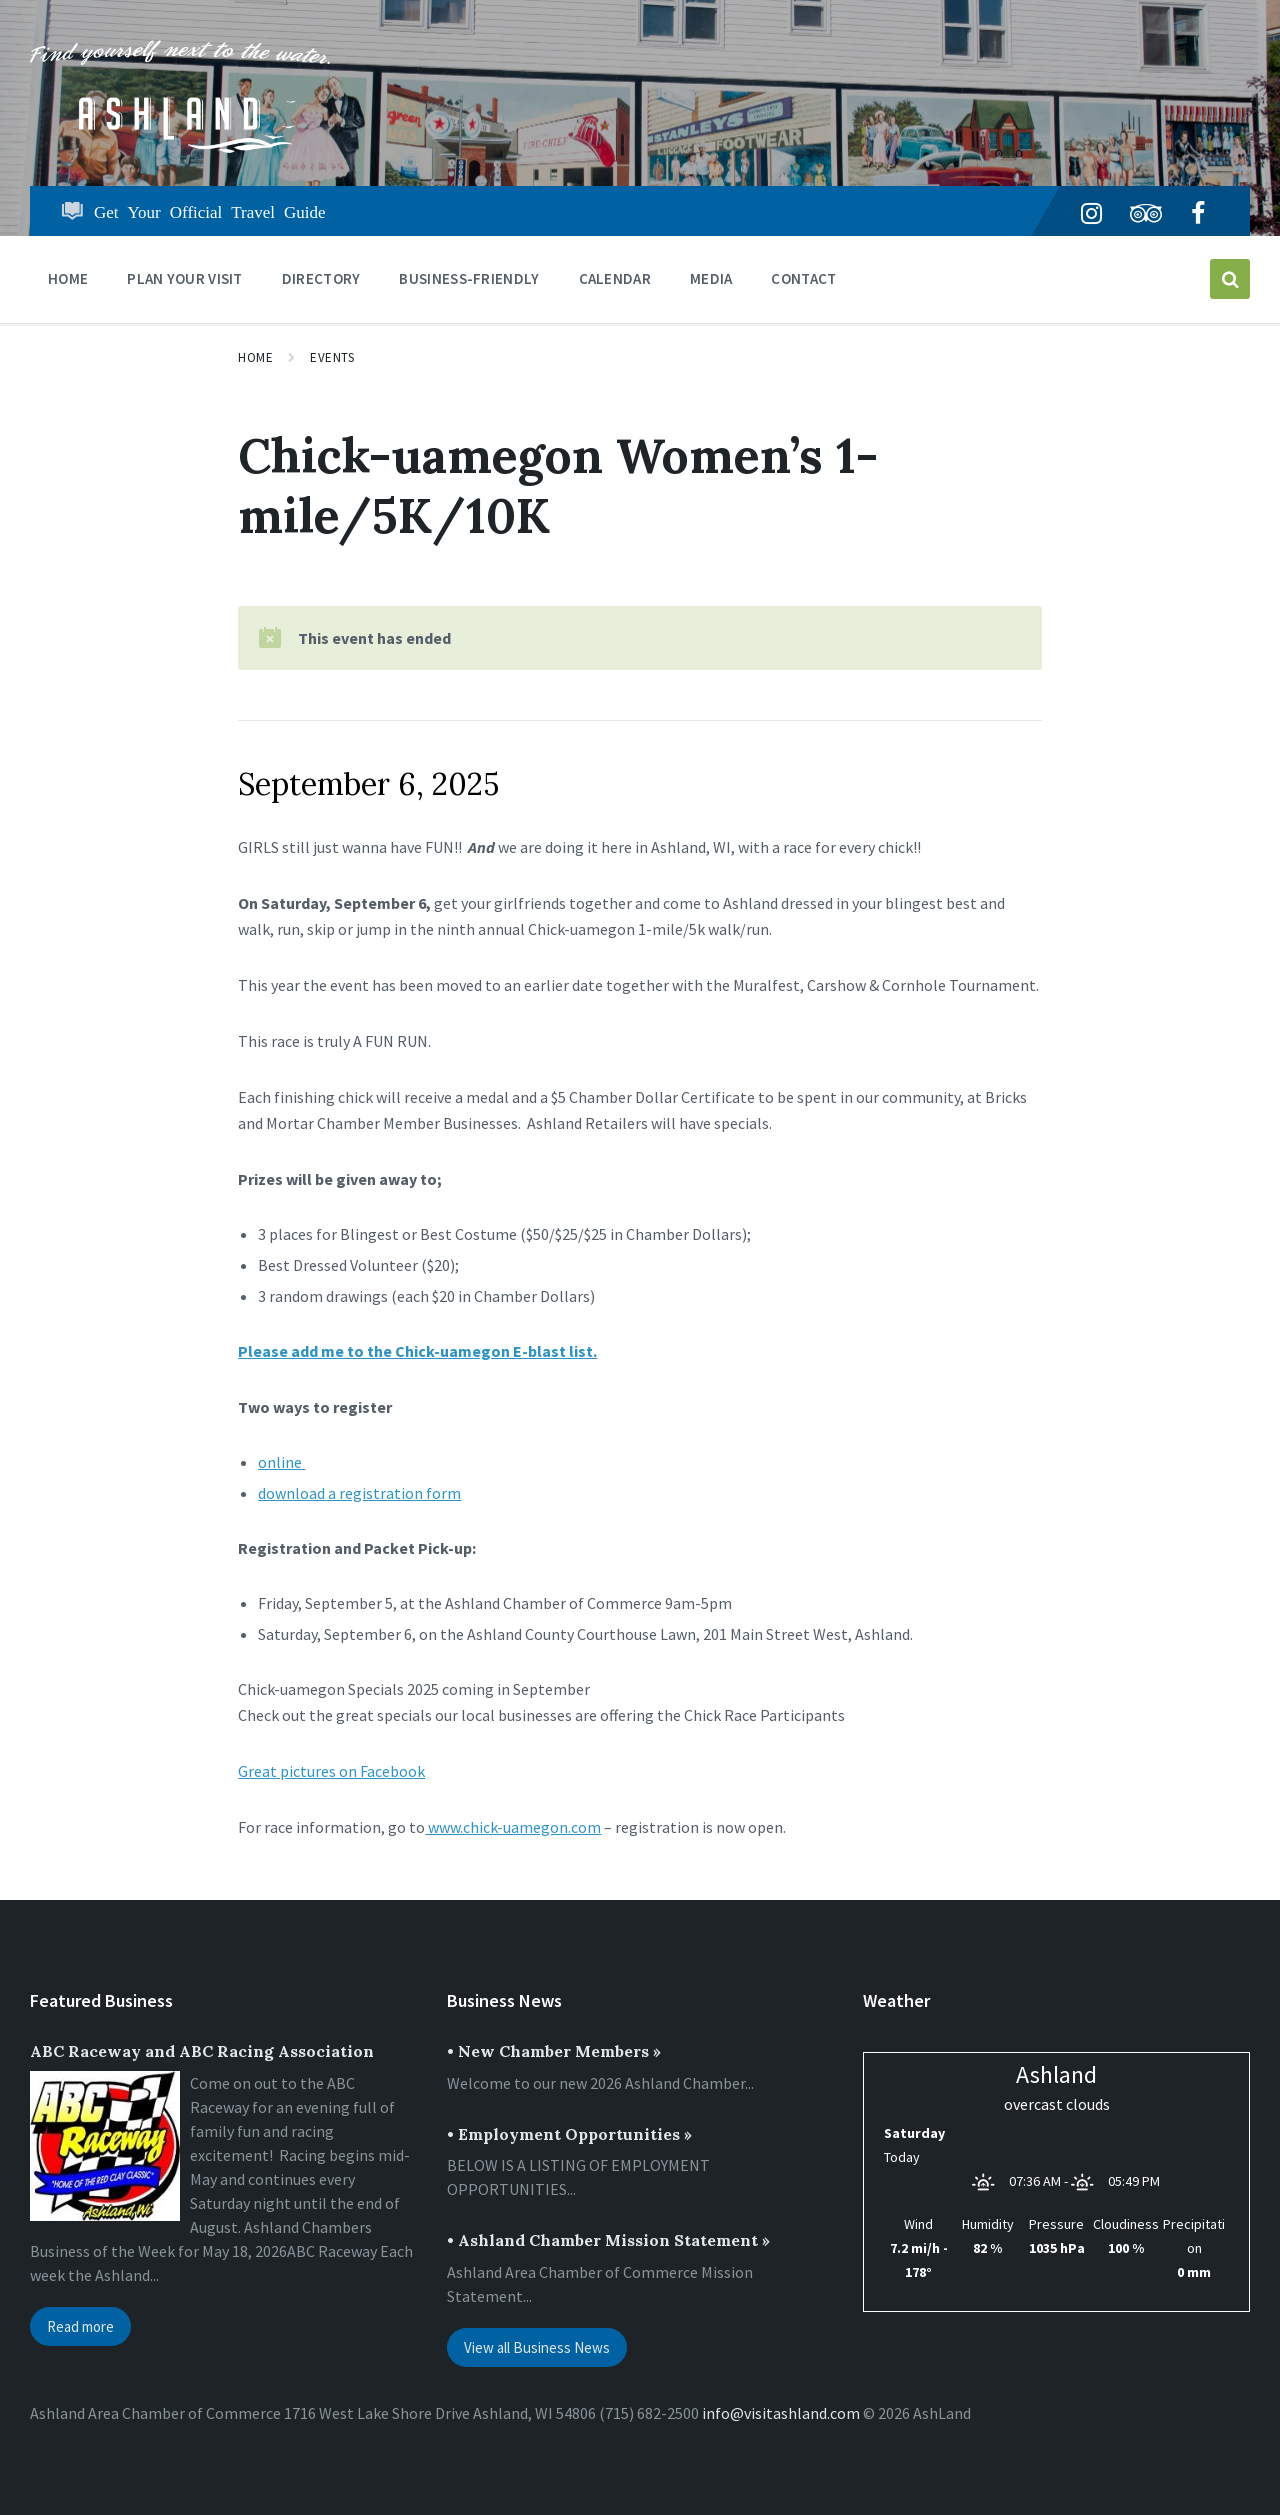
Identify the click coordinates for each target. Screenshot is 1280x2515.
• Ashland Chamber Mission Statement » (608, 2240)
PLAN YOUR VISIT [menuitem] (185, 278)
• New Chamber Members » (554, 2051)
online (281, 1462)
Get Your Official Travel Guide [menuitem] (210, 210)
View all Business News (537, 2347)
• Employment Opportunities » (569, 2134)
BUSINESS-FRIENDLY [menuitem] (469, 278)
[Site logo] (180, 147)
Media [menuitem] (711, 278)
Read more (80, 2326)
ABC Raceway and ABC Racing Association (202, 2051)
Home (255, 357)
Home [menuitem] (68, 278)
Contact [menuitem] (803, 278)
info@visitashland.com (781, 2413)
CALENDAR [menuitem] (615, 278)
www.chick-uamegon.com (513, 1827)
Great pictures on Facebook (331, 1771)
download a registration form (359, 1493)
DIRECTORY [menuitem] (321, 278)
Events (332, 357)
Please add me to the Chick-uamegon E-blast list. (417, 1351)
